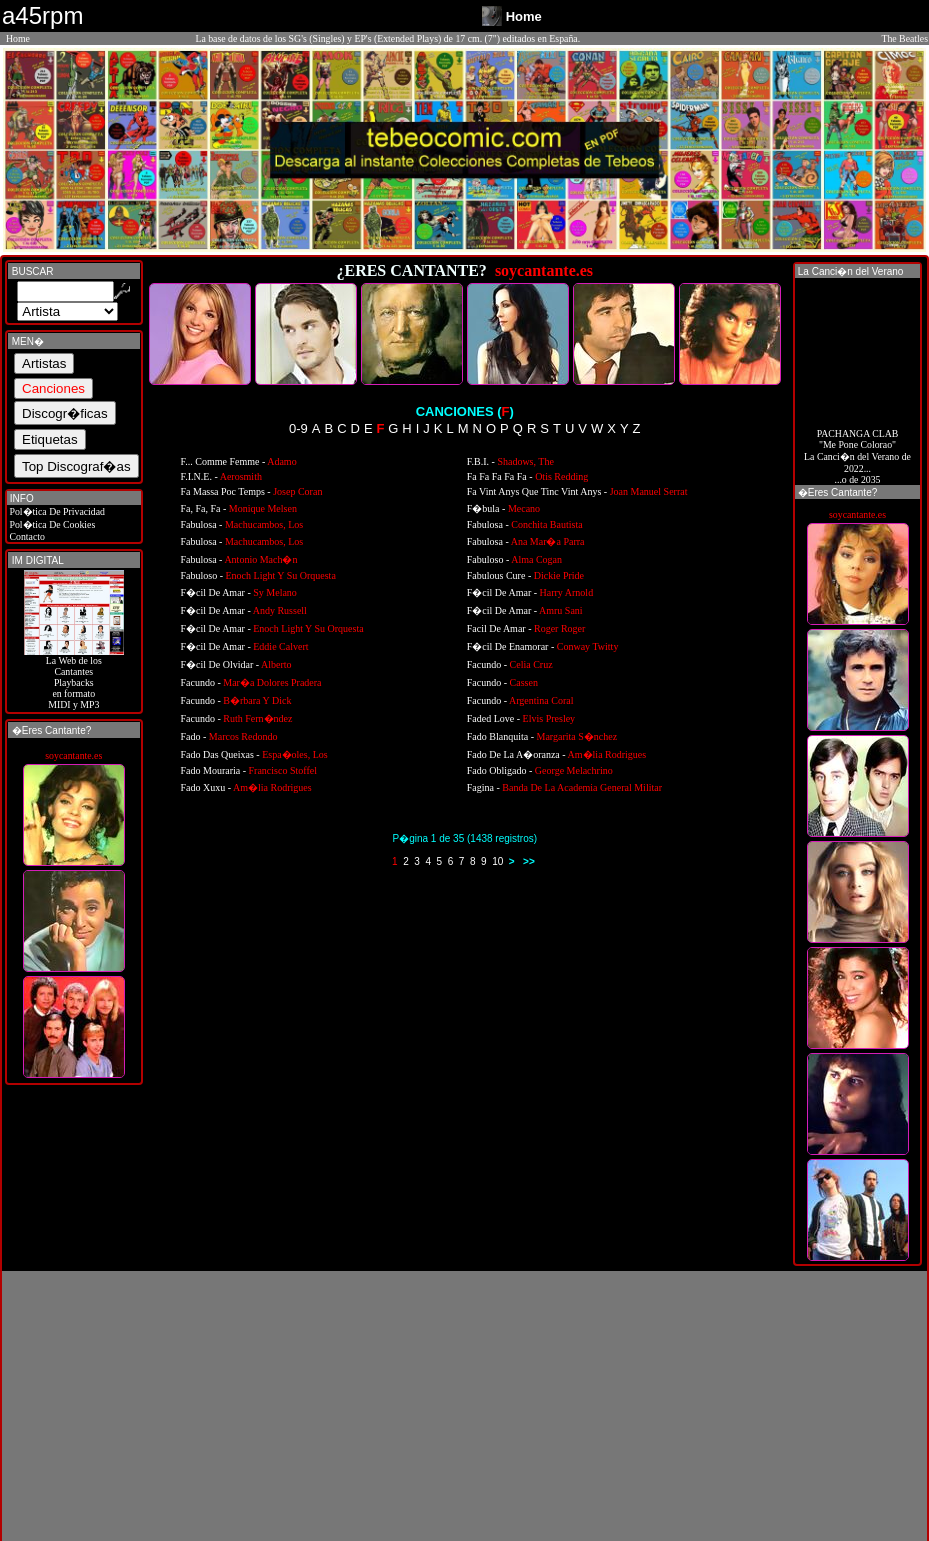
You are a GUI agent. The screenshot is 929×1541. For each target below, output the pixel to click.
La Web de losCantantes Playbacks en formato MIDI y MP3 (74, 678)
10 (497, 861)
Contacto (26, 536)
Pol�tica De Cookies (51, 524)
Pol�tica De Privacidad (56, 511)
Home (18, 38)
